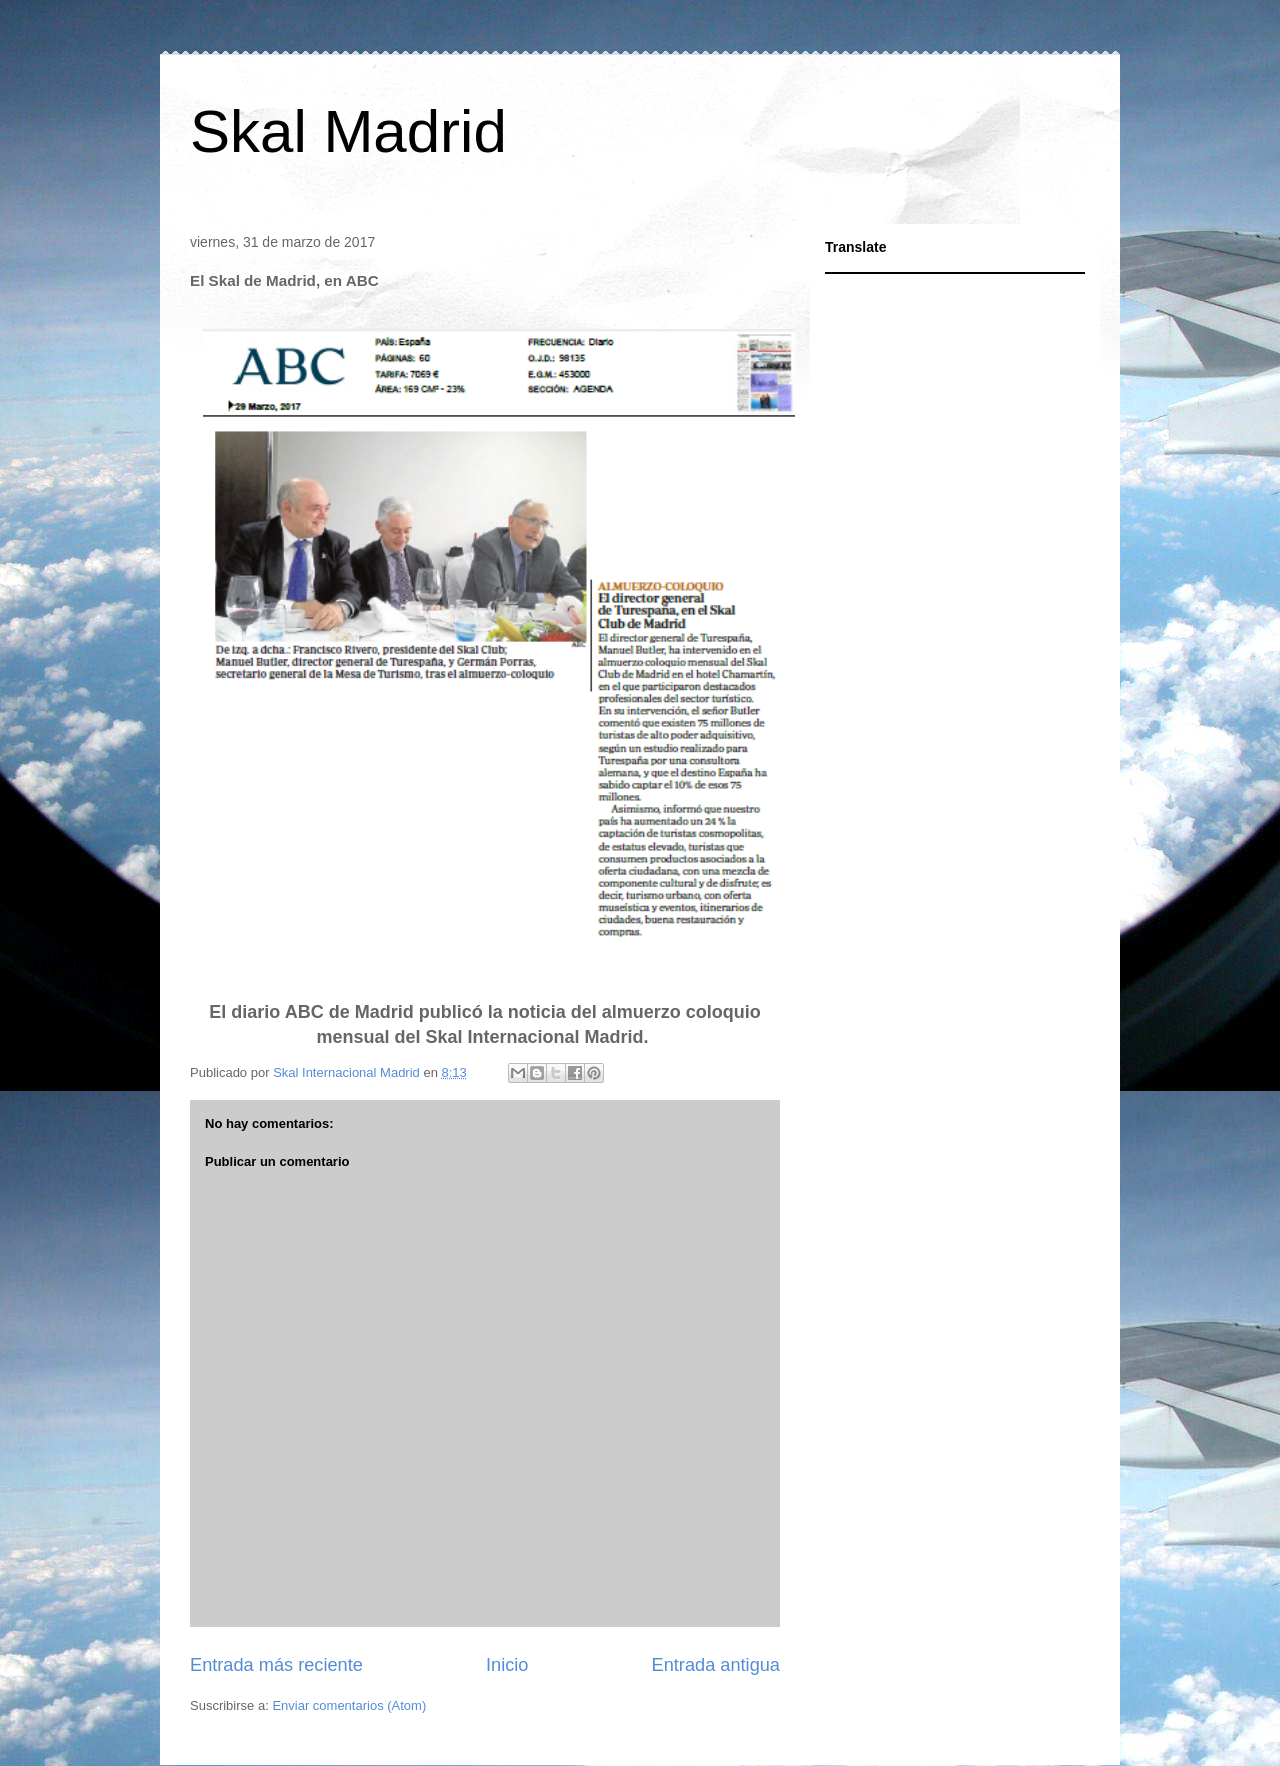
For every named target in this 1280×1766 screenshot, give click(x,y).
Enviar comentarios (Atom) (349, 1705)
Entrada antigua (716, 1665)
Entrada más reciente (276, 1665)
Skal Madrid (348, 131)
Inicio (507, 1665)
